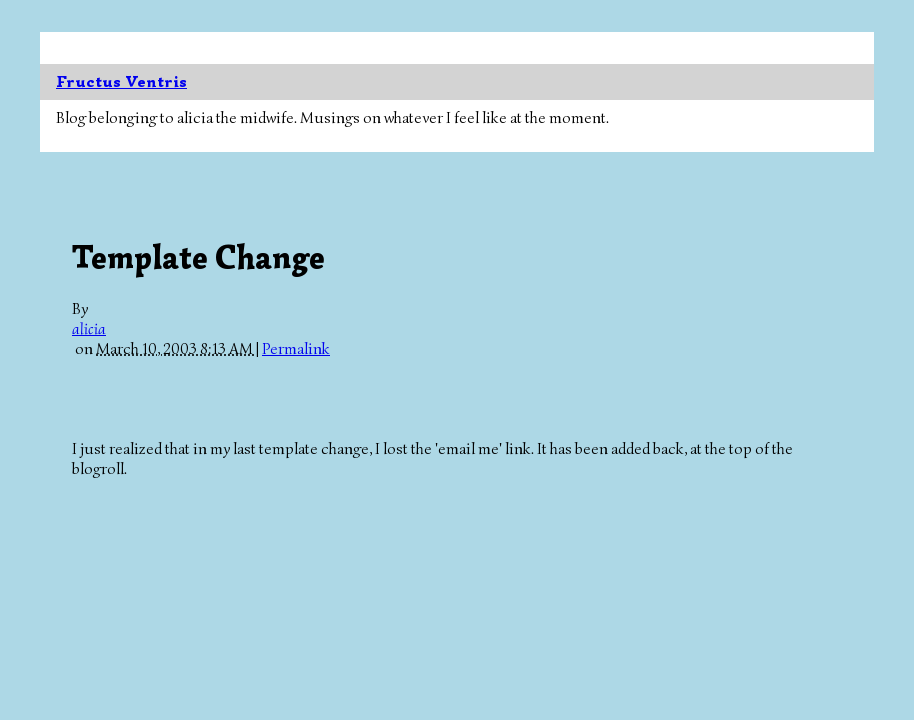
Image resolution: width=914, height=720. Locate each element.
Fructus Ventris (121, 82)
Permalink (296, 349)
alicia (89, 329)
